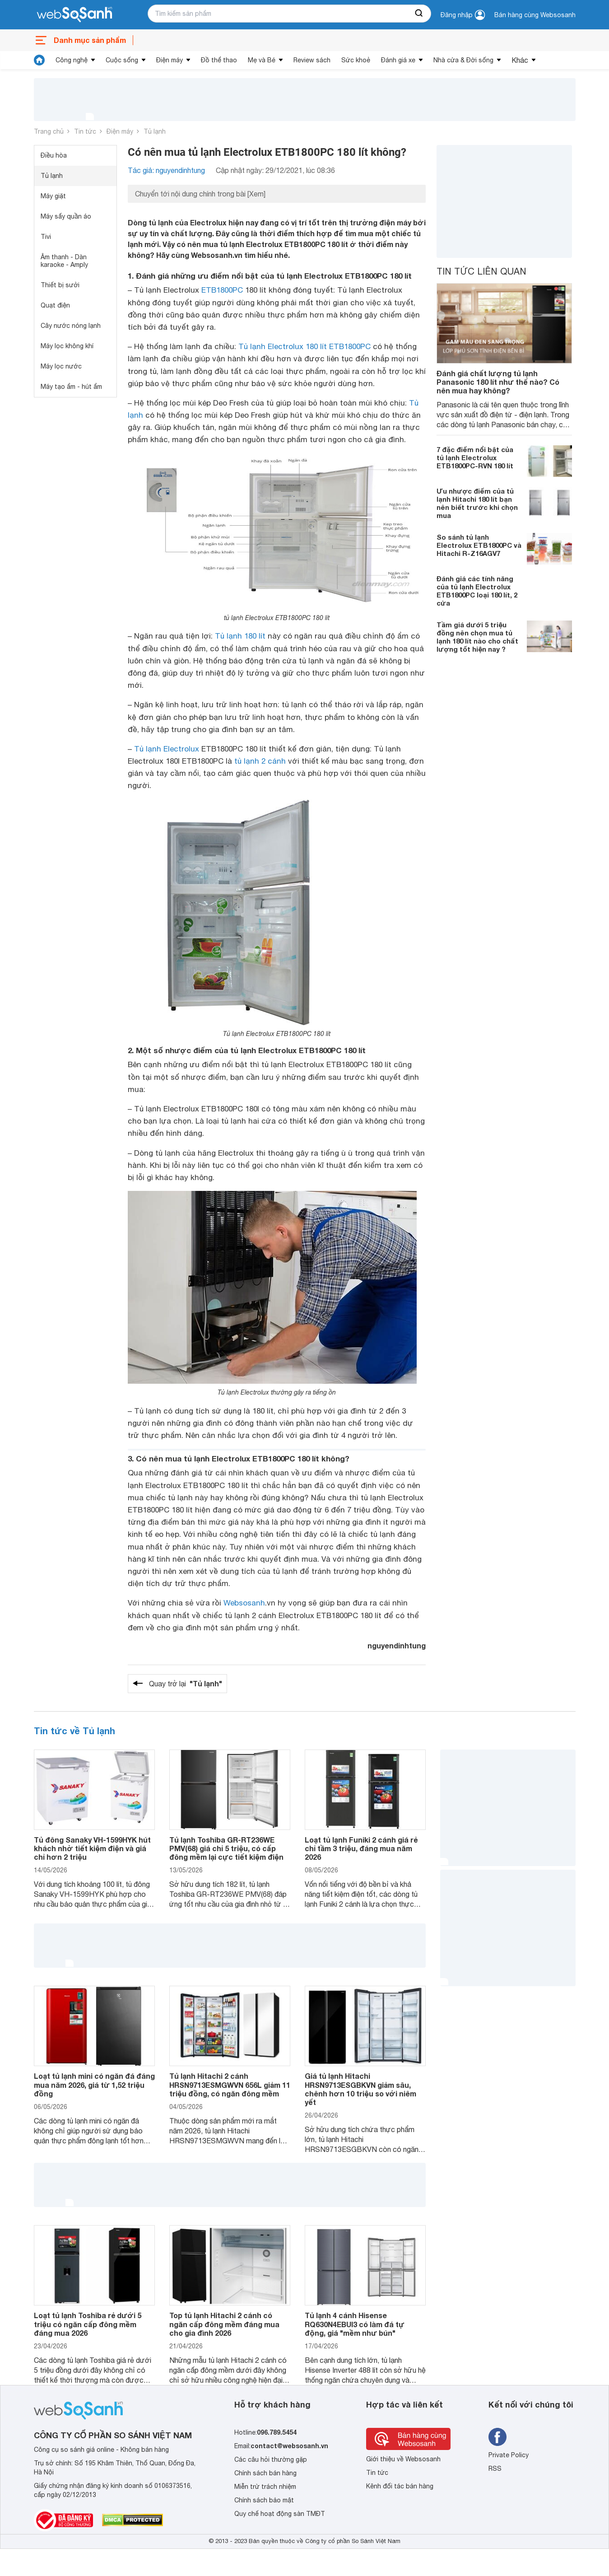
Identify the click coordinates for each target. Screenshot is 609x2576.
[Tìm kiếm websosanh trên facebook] (497, 2437)
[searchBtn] (419, 13)
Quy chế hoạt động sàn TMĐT (279, 2513)
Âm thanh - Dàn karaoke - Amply (64, 260)
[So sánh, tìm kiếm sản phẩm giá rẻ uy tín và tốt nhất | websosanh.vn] (74, 15)
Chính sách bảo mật (264, 2500)
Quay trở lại (185, 1683)
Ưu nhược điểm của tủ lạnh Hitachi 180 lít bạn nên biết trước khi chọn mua (477, 503)
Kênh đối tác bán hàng (399, 2486)
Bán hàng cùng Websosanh (535, 15)
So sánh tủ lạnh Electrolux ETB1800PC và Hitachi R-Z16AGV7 (479, 545)
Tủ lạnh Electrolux (166, 748)
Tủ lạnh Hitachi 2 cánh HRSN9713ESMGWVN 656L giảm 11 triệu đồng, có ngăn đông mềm (229, 2084)
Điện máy (169, 60)
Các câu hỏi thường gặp (270, 2459)
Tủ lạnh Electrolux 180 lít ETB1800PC (304, 346)
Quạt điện (55, 305)
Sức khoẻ (355, 60)
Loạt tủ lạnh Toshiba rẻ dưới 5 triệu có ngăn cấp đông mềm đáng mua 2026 (87, 2324)
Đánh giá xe (398, 60)
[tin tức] (39, 60)
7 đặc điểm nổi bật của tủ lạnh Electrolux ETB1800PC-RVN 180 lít (475, 457)
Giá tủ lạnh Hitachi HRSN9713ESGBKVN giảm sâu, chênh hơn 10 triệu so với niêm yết (360, 2089)
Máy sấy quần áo (66, 216)
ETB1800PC (222, 289)
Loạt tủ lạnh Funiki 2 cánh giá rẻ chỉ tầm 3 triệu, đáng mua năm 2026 (361, 1848)
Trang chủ (49, 131)
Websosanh (244, 1602)
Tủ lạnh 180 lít (240, 635)
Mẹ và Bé (261, 60)
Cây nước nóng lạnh (71, 325)
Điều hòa (54, 155)
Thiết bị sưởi (60, 285)
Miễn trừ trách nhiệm (265, 2486)
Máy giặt (53, 196)
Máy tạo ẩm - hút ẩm (71, 386)
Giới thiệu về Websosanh (403, 2459)
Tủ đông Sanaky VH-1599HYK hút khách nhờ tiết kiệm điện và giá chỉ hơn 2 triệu (92, 1848)
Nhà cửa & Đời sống (463, 60)
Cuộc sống (122, 60)
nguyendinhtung (396, 1645)
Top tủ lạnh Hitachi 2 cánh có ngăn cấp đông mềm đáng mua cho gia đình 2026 (224, 2324)
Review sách (311, 60)
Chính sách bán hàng (265, 2473)
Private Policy (508, 2455)
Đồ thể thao (219, 60)
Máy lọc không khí (67, 346)
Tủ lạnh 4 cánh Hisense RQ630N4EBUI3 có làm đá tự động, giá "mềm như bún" (354, 2324)
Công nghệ (72, 60)
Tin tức (85, 131)
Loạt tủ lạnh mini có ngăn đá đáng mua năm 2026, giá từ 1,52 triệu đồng (94, 2084)
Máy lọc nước (61, 366)
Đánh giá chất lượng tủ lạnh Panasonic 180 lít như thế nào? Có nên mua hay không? (498, 382)
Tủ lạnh (155, 131)
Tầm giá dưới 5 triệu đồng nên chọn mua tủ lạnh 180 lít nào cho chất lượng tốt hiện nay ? (477, 637)
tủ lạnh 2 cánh (260, 760)
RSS (495, 2468)
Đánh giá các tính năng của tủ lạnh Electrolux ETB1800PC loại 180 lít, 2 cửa (477, 590)
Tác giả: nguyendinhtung (166, 170)
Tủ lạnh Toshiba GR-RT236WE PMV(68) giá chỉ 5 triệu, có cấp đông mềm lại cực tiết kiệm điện (226, 1848)
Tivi (46, 236)
